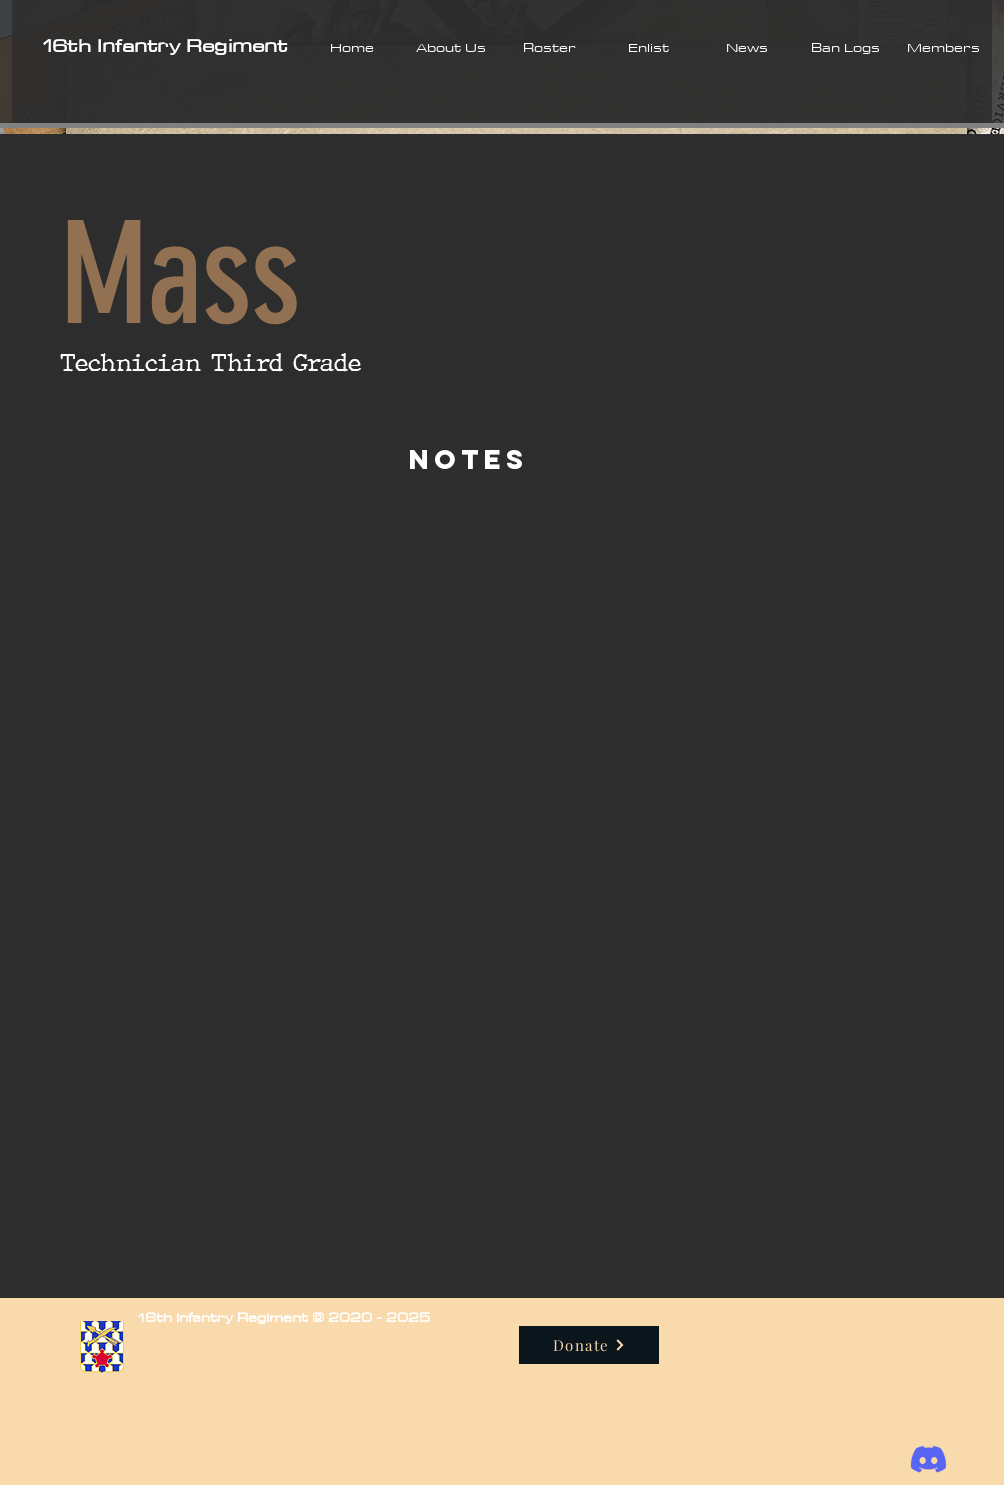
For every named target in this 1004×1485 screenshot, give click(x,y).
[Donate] (589, 1345)
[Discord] (928, 1459)
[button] (450, 47)
